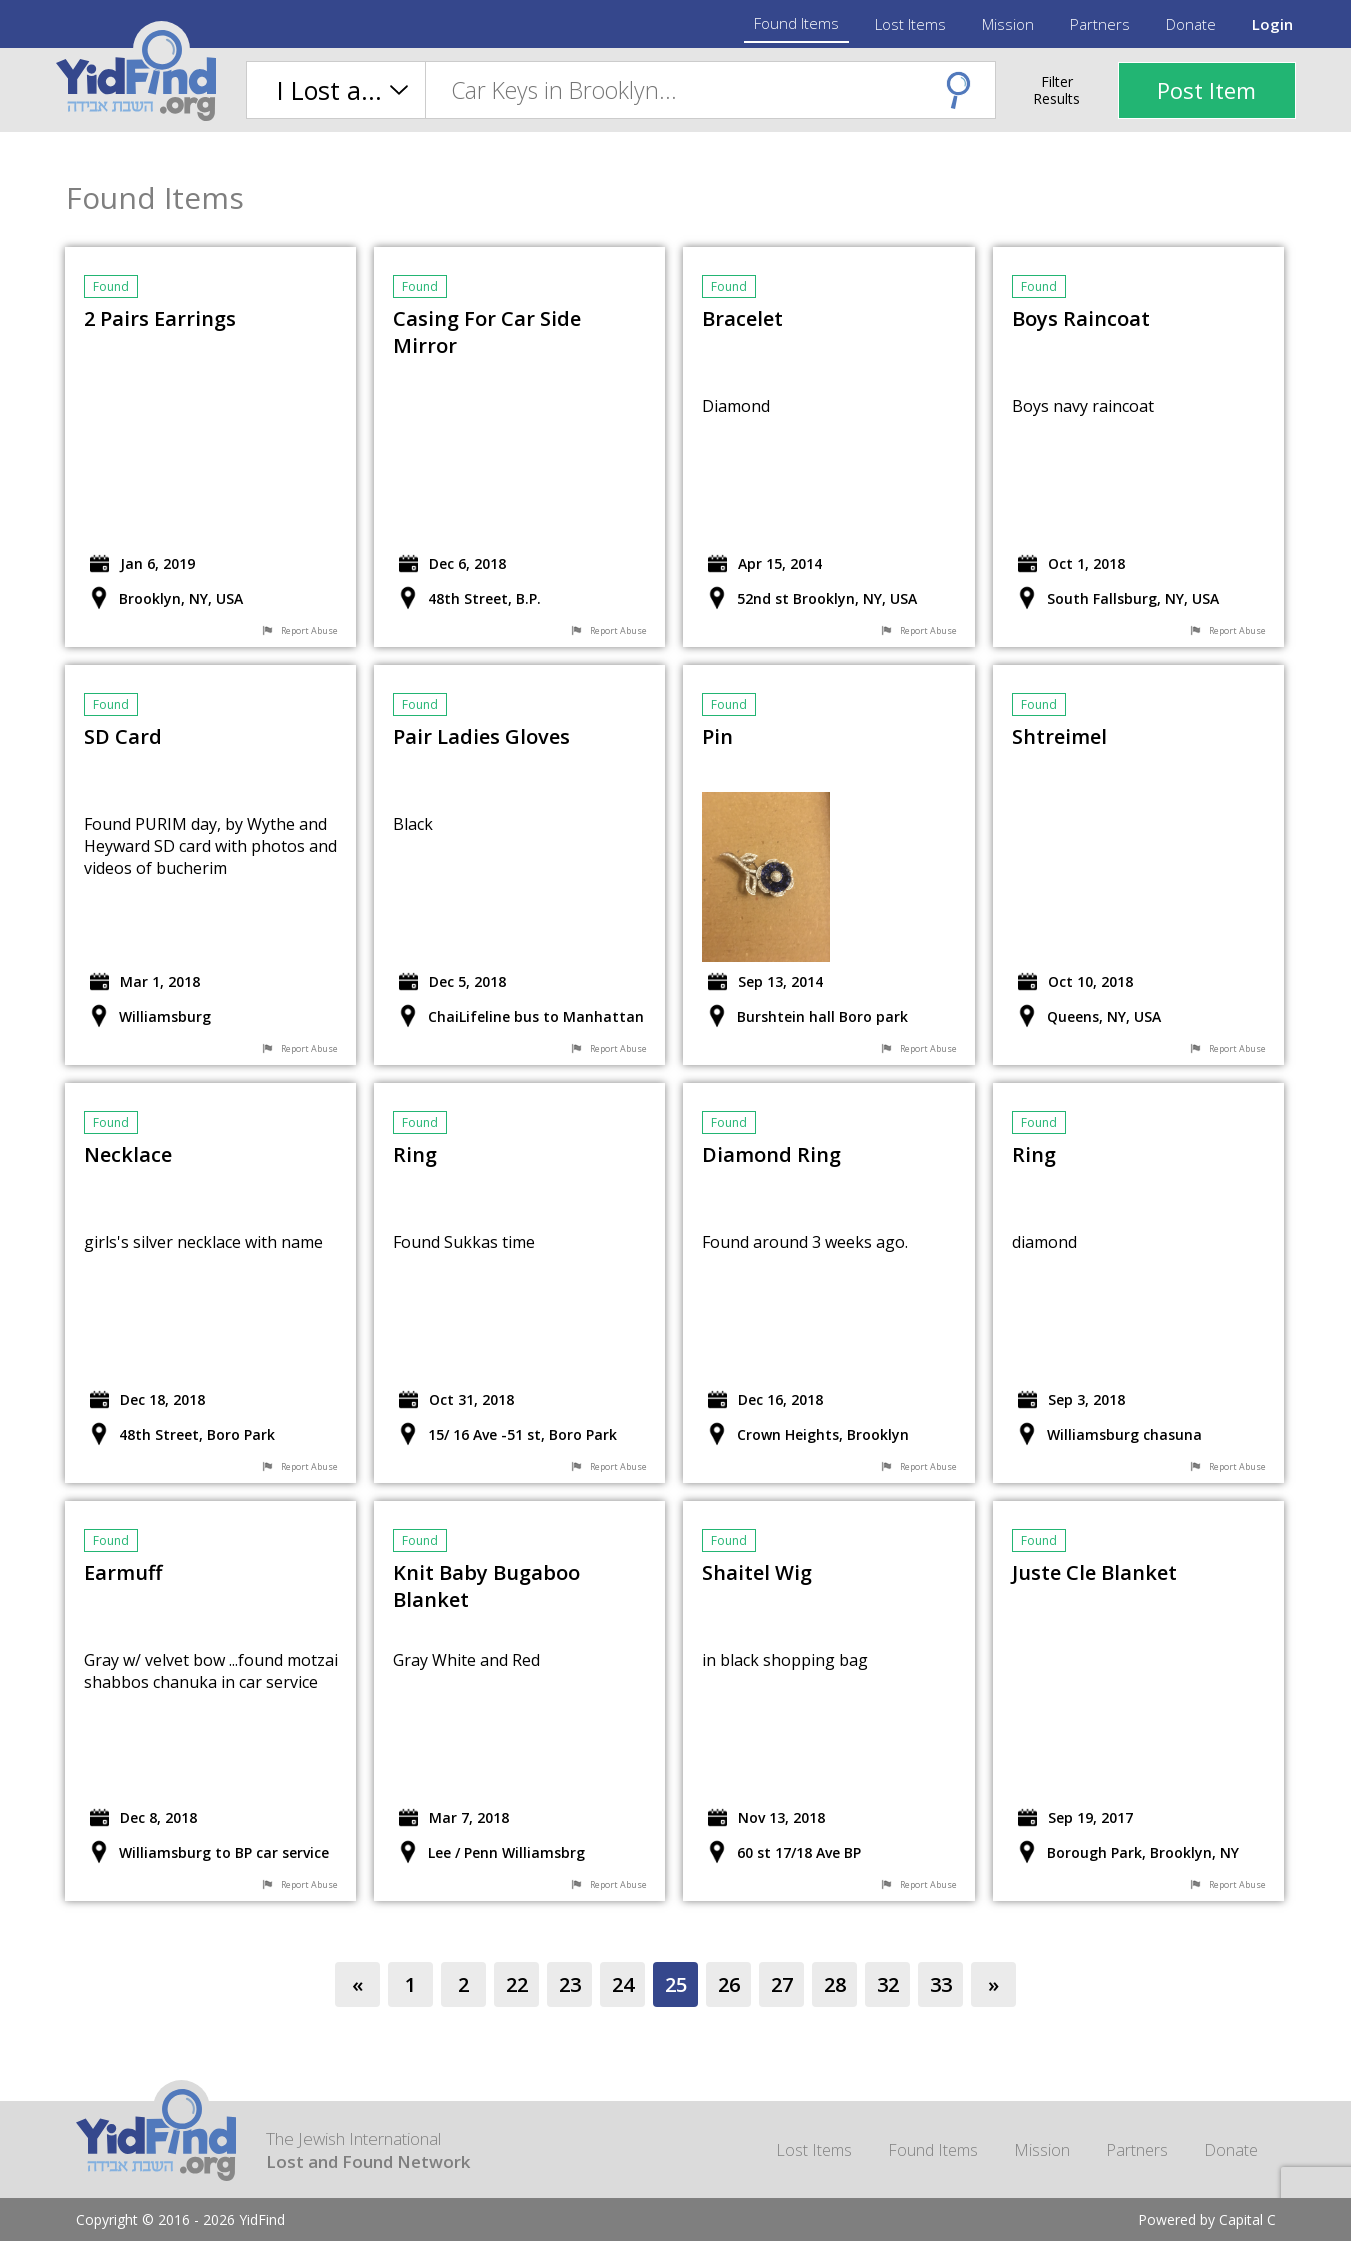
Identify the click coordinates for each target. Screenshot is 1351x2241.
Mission (1008, 24)
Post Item (1206, 90)
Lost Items (910, 24)
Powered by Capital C (1207, 2219)
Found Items (796, 23)
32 (888, 1984)
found (111, 286)
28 (835, 1984)
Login (1272, 24)
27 (782, 1984)
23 (570, 1984)
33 (941, 1984)
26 (729, 1984)
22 (517, 1984)
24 (623, 1984)
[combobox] (709, 90)
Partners (1100, 24)
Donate (1191, 24)
